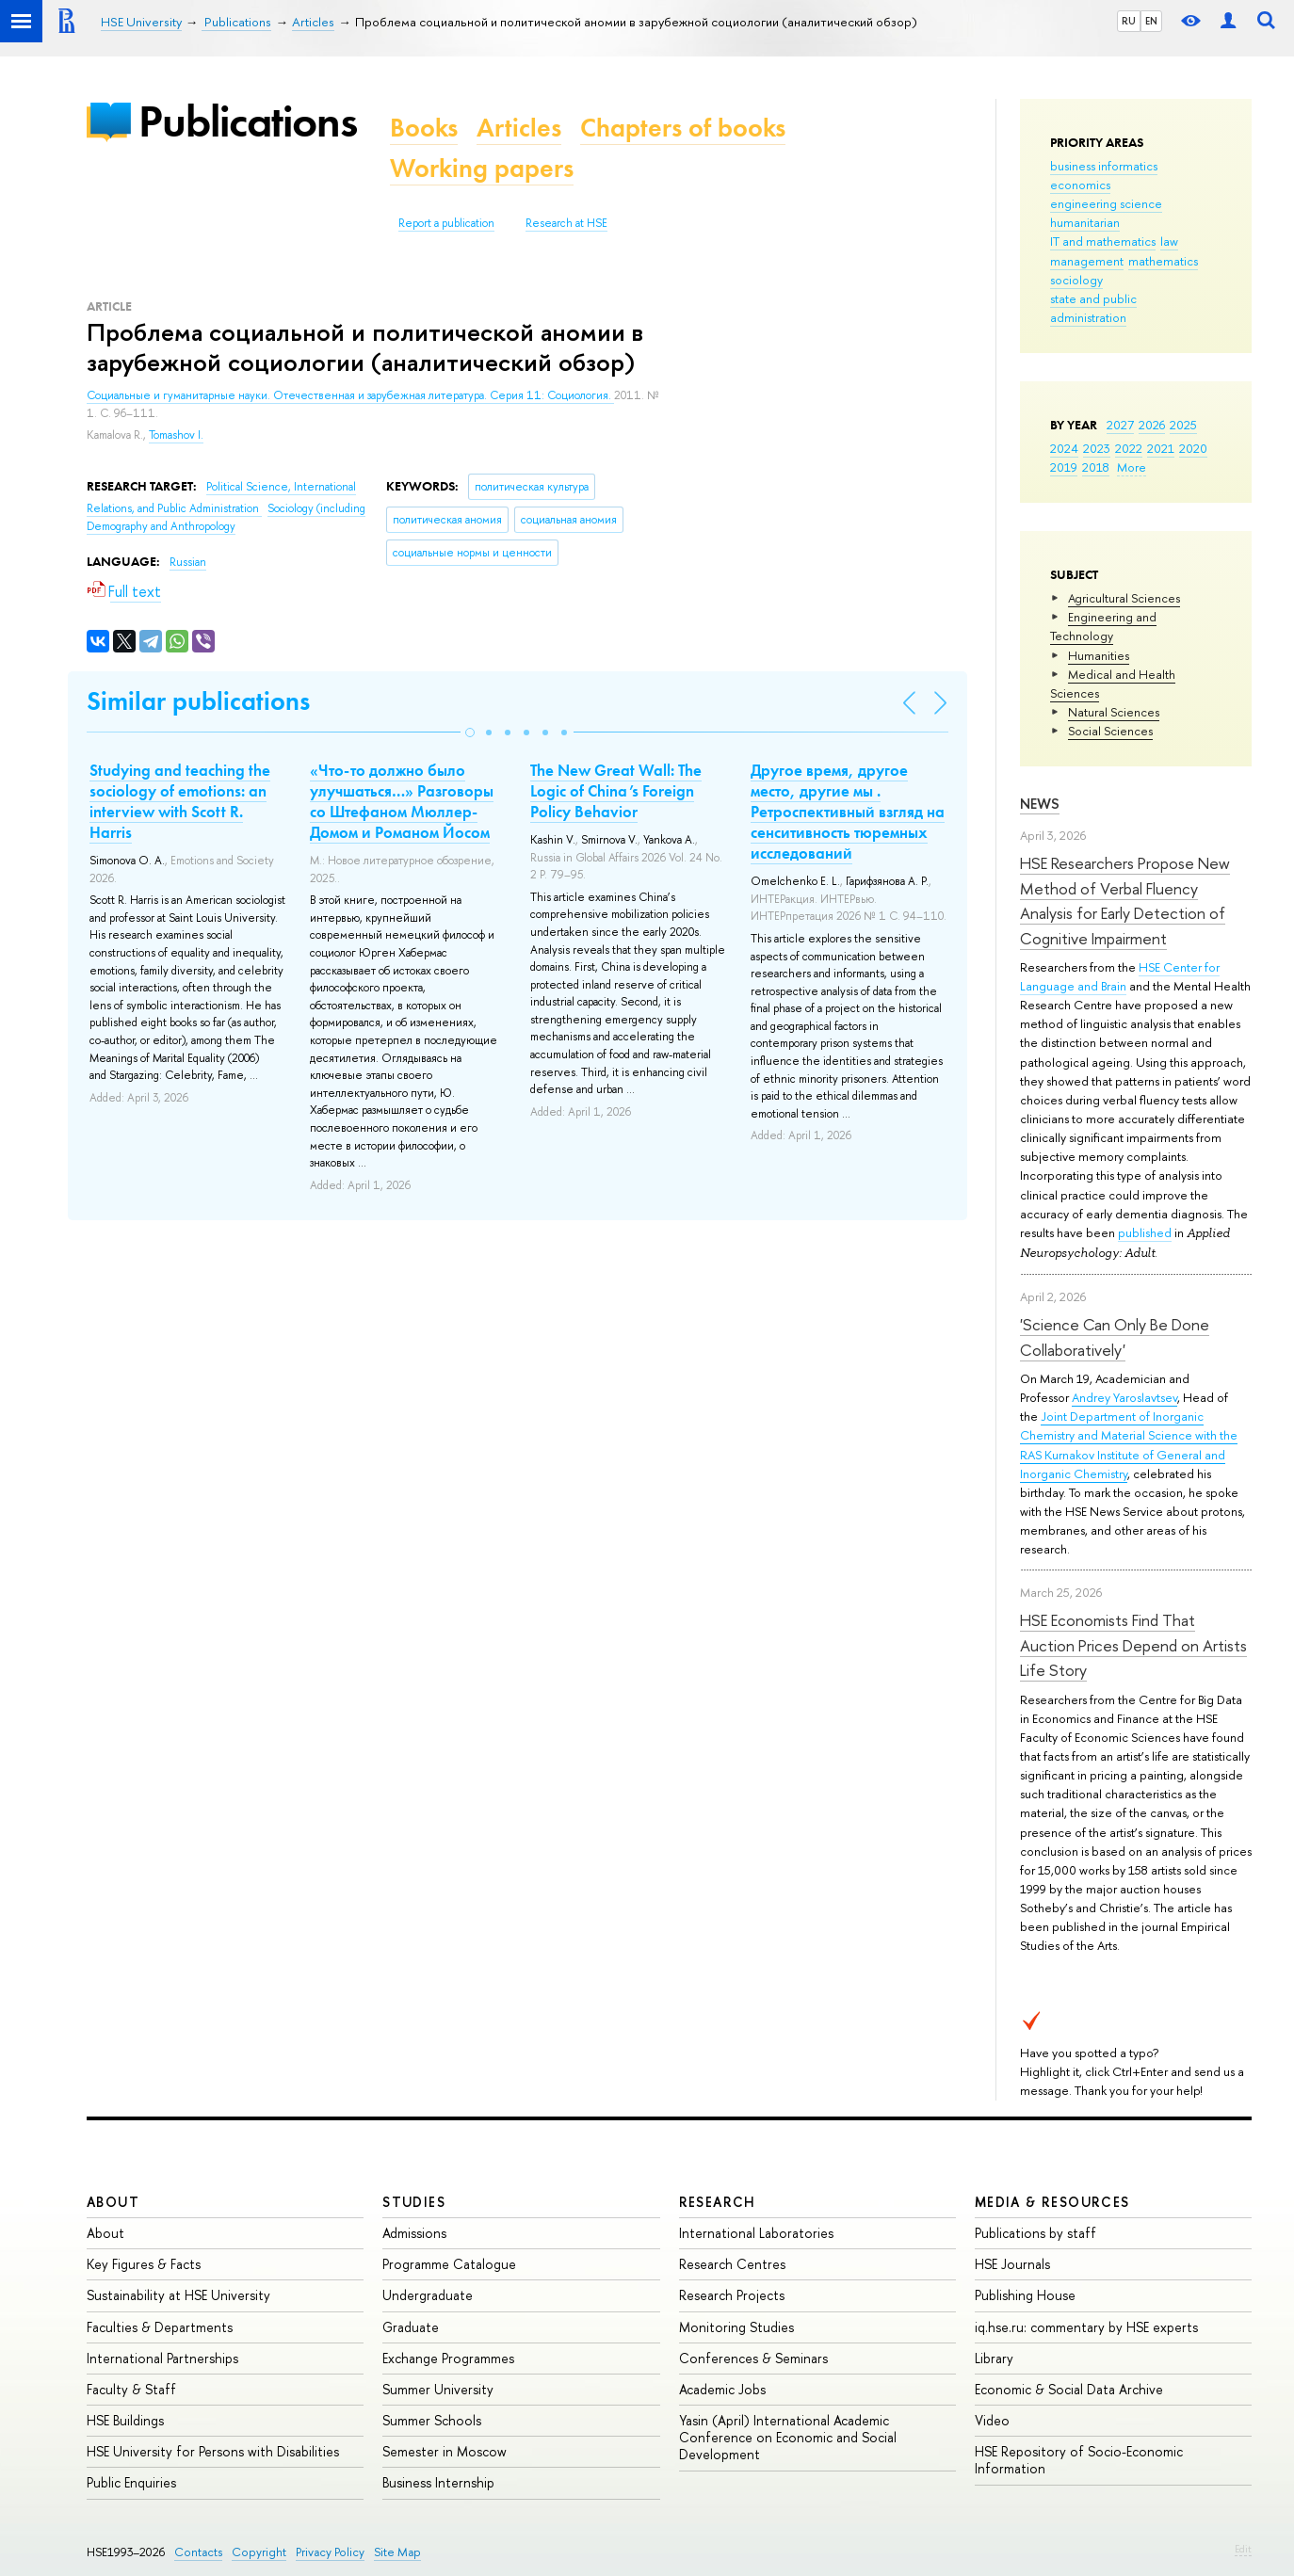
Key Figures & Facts (144, 2264)
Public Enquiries (131, 2482)
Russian (188, 562)
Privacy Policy (330, 2552)
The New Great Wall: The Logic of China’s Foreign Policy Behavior (616, 791)
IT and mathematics (1103, 241)
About (113, 2202)
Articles (519, 127)
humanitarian (1085, 222)
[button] (470, 732)
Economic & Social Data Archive (1069, 2389)
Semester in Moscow (444, 2451)
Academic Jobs (722, 2389)
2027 (1120, 424)
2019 (1063, 467)
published (1145, 1232)
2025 (1183, 424)
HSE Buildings (125, 2420)
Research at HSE (566, 223)
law (1169, 241)
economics (1080, 184)
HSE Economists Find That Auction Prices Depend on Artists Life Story (1133, 1645)
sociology (1076, 279)
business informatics (1103, 165)
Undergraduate (427, 2295)
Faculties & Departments (160, 2327)
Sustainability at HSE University (178, 2295)
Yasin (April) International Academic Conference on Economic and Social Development (788, 2437)
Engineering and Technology (1103, 626)
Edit (1243, 2548)
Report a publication (446, 223)
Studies (413, 2202)
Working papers (482, 168)
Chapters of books (682, 127)
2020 (1193, 448)
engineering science (1106, 203)
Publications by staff (1035, 2233)
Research (717, 2202)
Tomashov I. (176, 435)
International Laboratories (756, 2233)
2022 (1128, 448)
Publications (247, 121)
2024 (1064, 448)
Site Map (397, 2552)
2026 (1152, 424)
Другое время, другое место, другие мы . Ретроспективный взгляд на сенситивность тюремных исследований (848, 811)
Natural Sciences (1113, 711)
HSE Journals (1012, 2264)
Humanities (1098, 655)
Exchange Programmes (448, 2358)
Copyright (259, 2552)
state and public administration (1093, 308)
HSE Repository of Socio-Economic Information (1079, 2459)
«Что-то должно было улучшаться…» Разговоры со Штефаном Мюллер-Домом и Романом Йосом (401, 801)
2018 (1095, 467)
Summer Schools (431, 2420)
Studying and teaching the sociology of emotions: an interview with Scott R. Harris (179, 801)
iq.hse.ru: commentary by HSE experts (1086, 2327)
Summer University (437, 2389)
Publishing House (1025, 2295)
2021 (1160, 448)
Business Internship (438, 2482)
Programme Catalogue (449, 2264)
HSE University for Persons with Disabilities (213, 2451)
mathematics (1163, 260)
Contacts (198, 2552)
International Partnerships (162, 2358)
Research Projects (731, 2295)
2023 (1096, 448)
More (1131, 467)
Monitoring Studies (736, 2327)
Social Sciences (1110, 730)
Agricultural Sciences (1124, 597)
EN (1151, 20)
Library (994, 2358)
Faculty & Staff (131, 2389)
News (1039, 803)
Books (424, 127)
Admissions (414, 2233)
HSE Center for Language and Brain (1120, 976)
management (1087, 260)
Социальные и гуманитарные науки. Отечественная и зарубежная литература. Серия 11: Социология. (350, 395)
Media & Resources (1052, 2202)
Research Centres (732, 2264)
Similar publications (198, 700)
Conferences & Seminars (753, 2358)
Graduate (410, 2327)
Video (992, 2420)
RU (1129, 20)
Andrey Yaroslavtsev (1124, 1397)
